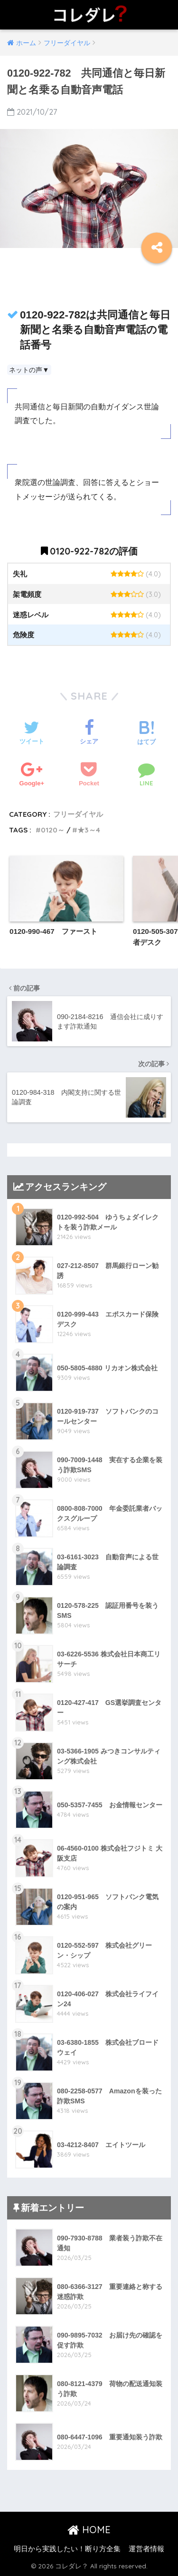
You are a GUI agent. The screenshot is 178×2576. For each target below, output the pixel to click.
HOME (89, 2530)
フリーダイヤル (78, 814)
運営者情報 (146, 2549)
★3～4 (88, 829)
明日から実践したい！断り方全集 (67, 2549)
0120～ (53, 829)
